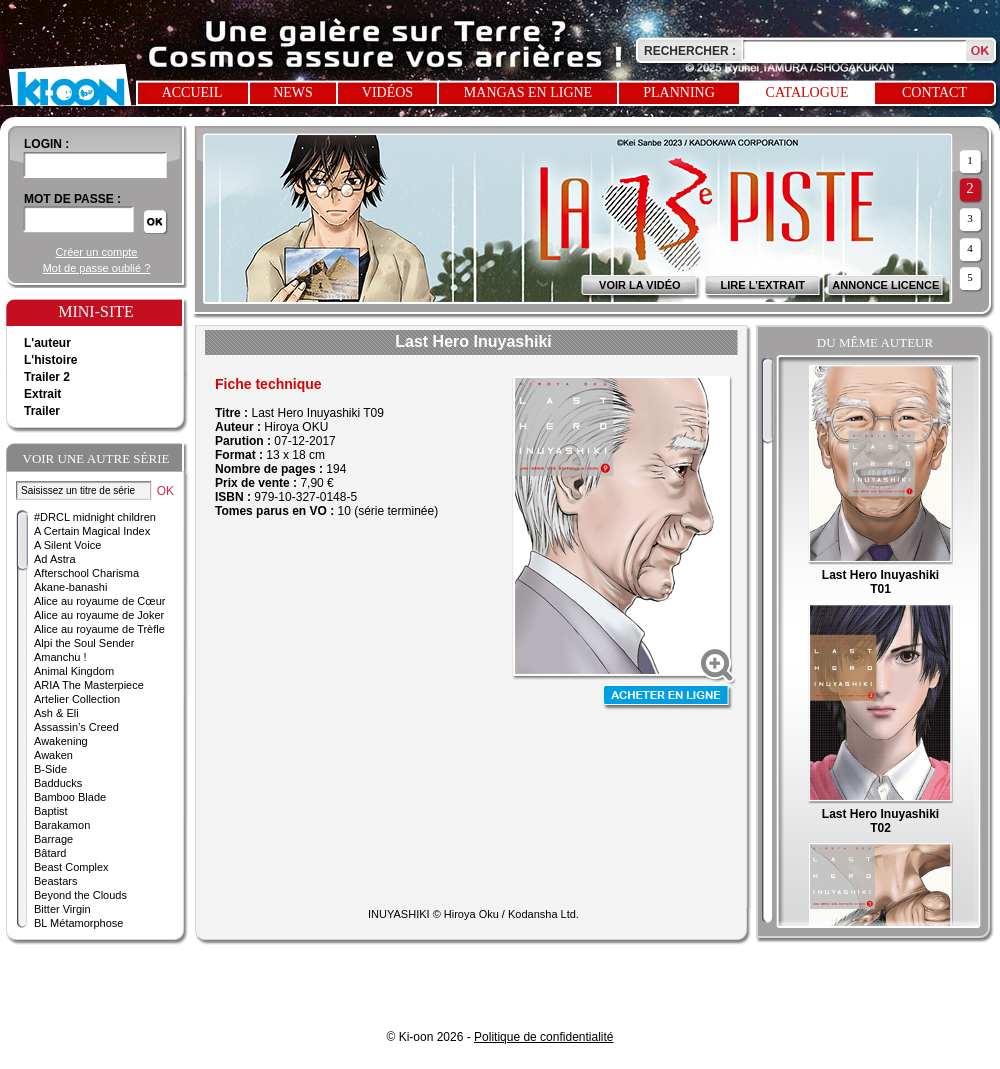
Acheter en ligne (668, 697)
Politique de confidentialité (543, 1037)
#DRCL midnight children (95, 517)
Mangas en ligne (528, 92)
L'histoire (51, 360)
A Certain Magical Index (92, 531)
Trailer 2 (47, 377)
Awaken (53, 755)
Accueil (192, 92)
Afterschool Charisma (86, 573)
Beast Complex (71, 867)
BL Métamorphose (78, 923)
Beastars (55, 881)
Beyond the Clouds (80, 895)
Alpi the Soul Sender (84, 643)
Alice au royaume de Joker (99, 615)
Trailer (42, 411)
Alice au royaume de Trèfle (99, 629)
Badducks (58, 783)
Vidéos (387, 92)
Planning (679, 92)
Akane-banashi (70, 587)
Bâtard (50, 853)
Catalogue (807, 92)
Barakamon (62, 825)
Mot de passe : (72, 199)
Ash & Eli (56, 713)
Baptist (51, 811)
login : (46, 144)
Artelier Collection (77, 699)
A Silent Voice (67, 545)
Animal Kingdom (74, 671)
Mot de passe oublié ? (97, 268)
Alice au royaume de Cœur (99, 601)
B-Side (50, 769)
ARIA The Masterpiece (89, 685)
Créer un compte (97, 252)
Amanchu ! (60, 657)
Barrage (53, 839)
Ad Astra (55, 559)
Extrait (42, 394)
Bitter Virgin (62, 909)
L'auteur (47, 343)
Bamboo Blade (70, 797)
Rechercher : (690, 51)
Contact (934, 92)
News (293, 92)
